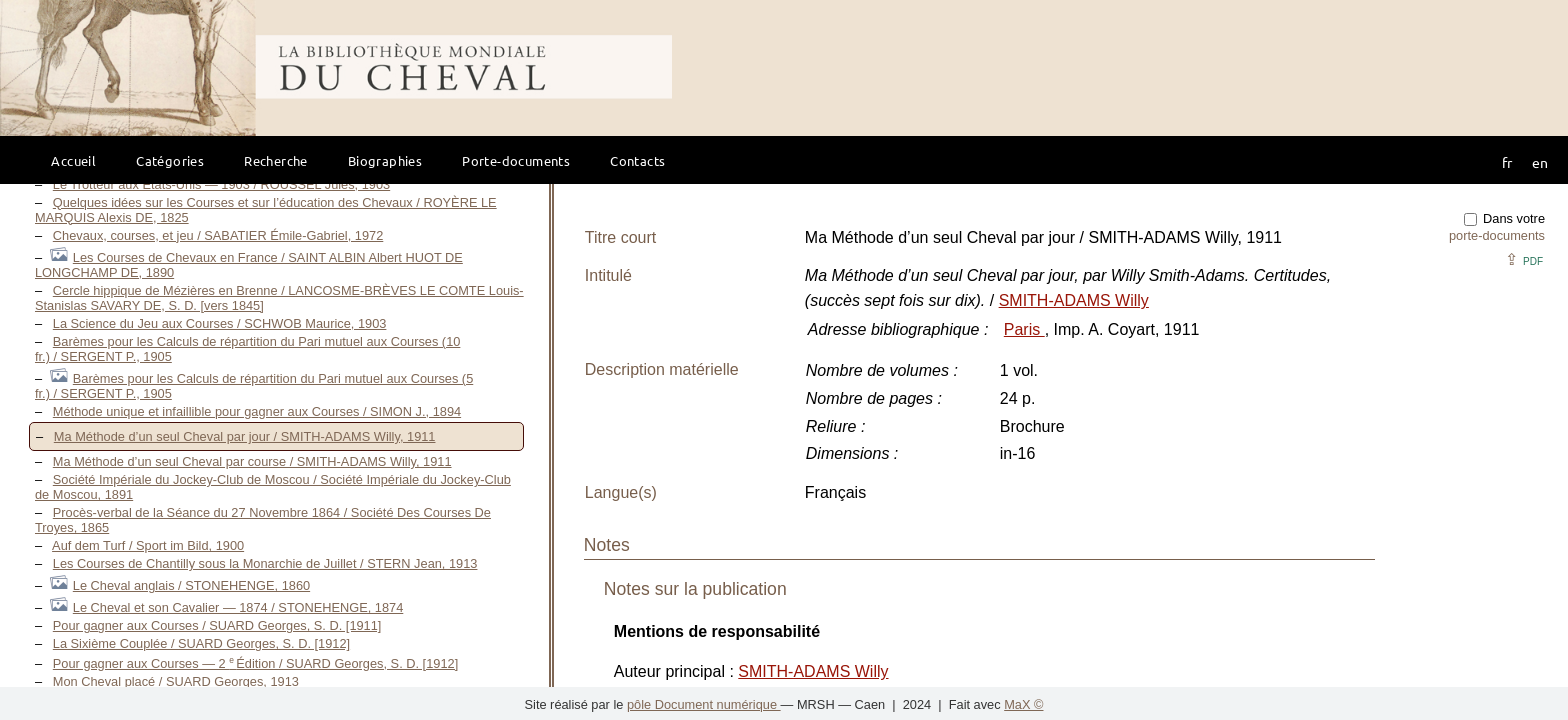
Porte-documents (516, 160)
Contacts (637, 160)
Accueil (73, 160)
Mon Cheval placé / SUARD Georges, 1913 (176, 681)
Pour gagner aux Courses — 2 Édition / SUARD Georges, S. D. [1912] (255, 663)
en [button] (1540, 162)
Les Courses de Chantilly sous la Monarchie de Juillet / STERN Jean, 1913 (265, 563)
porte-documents (1497, 235)
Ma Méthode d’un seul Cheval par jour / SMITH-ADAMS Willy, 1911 (245, 436)
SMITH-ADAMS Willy (1074, 300)
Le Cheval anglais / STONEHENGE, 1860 (191, 585)
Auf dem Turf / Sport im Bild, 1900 (148, 545)
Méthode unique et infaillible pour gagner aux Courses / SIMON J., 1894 (257, 411)
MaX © (1023, 704)
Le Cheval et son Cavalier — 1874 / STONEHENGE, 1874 (238, 607)
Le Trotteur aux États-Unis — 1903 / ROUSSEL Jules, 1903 (221, 184)
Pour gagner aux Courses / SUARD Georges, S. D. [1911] (217, 625)
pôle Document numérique (704, 704)
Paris (1024, 329)
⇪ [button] (1524, 259)
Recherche (276, 160)
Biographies (385, 160)
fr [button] (1507, 162)
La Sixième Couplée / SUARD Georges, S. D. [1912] (201, 643)
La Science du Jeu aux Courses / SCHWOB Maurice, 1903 (220, 323)
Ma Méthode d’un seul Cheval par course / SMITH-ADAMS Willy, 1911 (252, 461)
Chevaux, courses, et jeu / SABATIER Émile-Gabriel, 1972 (218, 235)
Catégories (170, 160)
